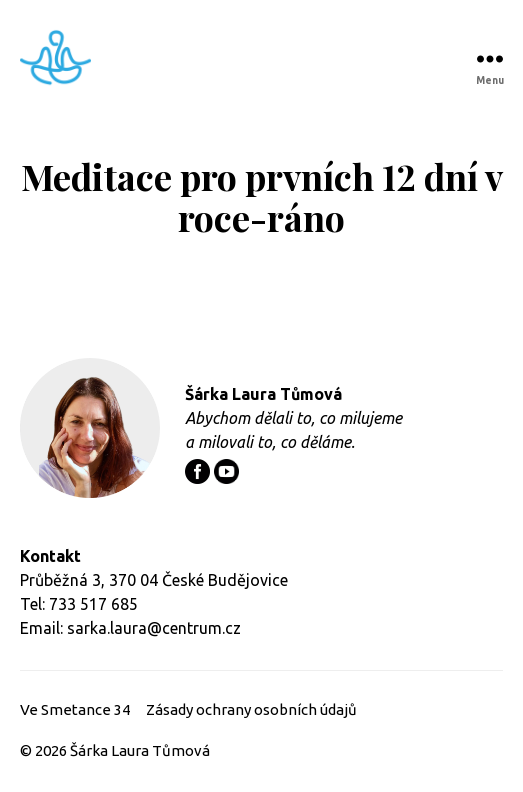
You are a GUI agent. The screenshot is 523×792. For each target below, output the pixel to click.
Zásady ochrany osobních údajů (251, 709)
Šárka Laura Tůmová (140, 750)
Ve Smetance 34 (75, 709)
